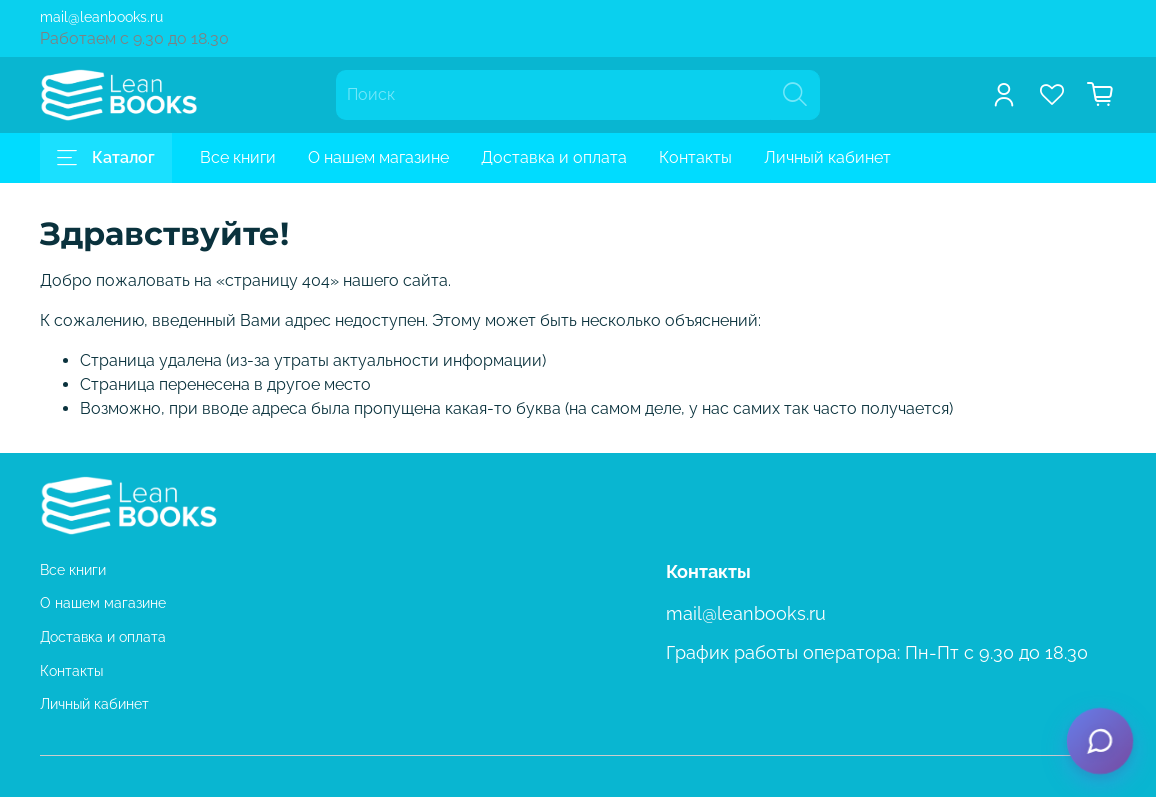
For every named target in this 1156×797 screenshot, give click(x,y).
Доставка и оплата (554, 157)
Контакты (695, 157)
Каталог (106, 158)
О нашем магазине (378, 157)
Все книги (238, 157)
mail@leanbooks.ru (101, 16)
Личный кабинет (827, 157)
